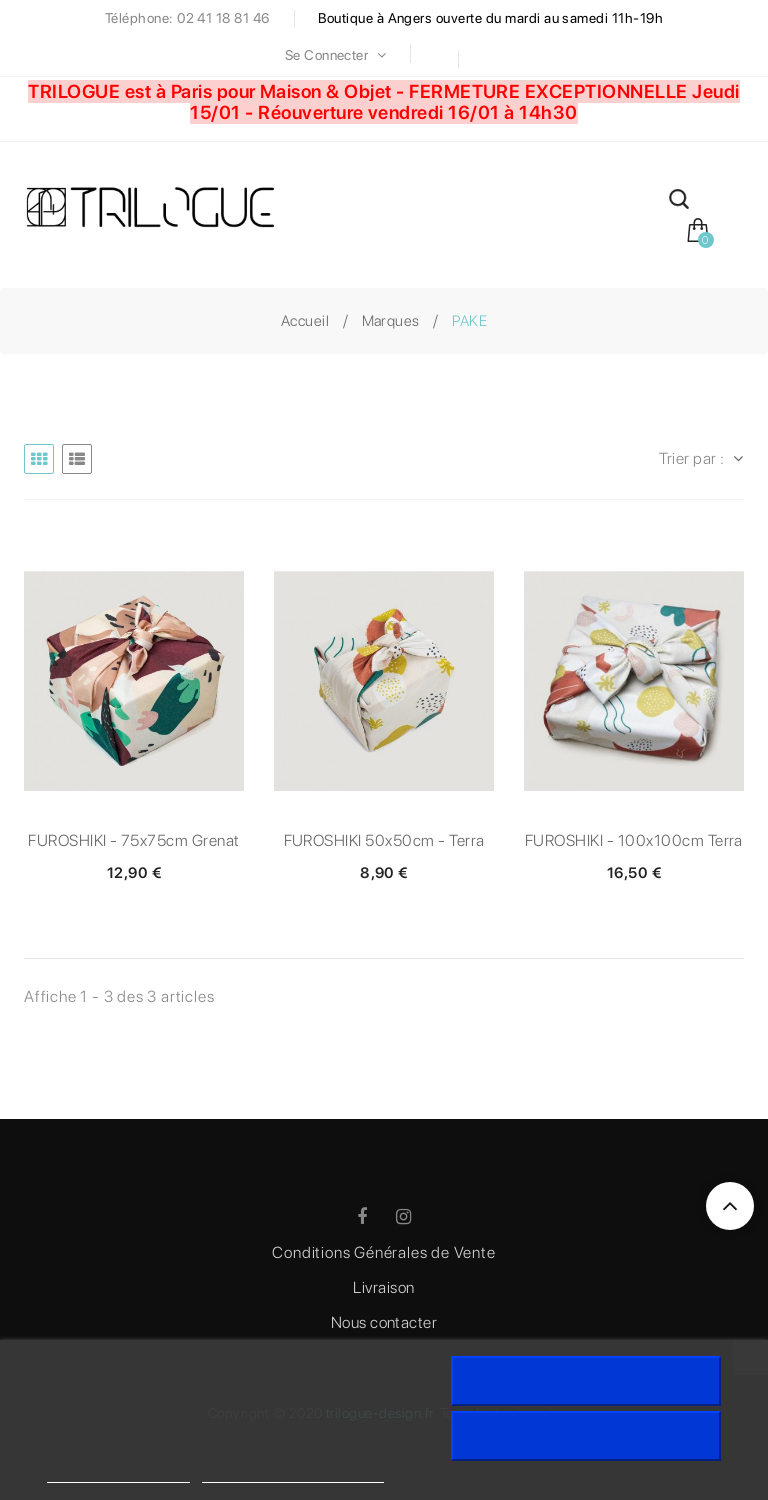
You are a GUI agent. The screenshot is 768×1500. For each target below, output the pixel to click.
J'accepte (585, 1381)
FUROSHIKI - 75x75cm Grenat (133, 840)
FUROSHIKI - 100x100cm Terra (634, 840)
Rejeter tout (585, 1436)
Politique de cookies (118, 1473)
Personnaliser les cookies (293, 1473)
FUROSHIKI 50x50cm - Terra (384, 840)
